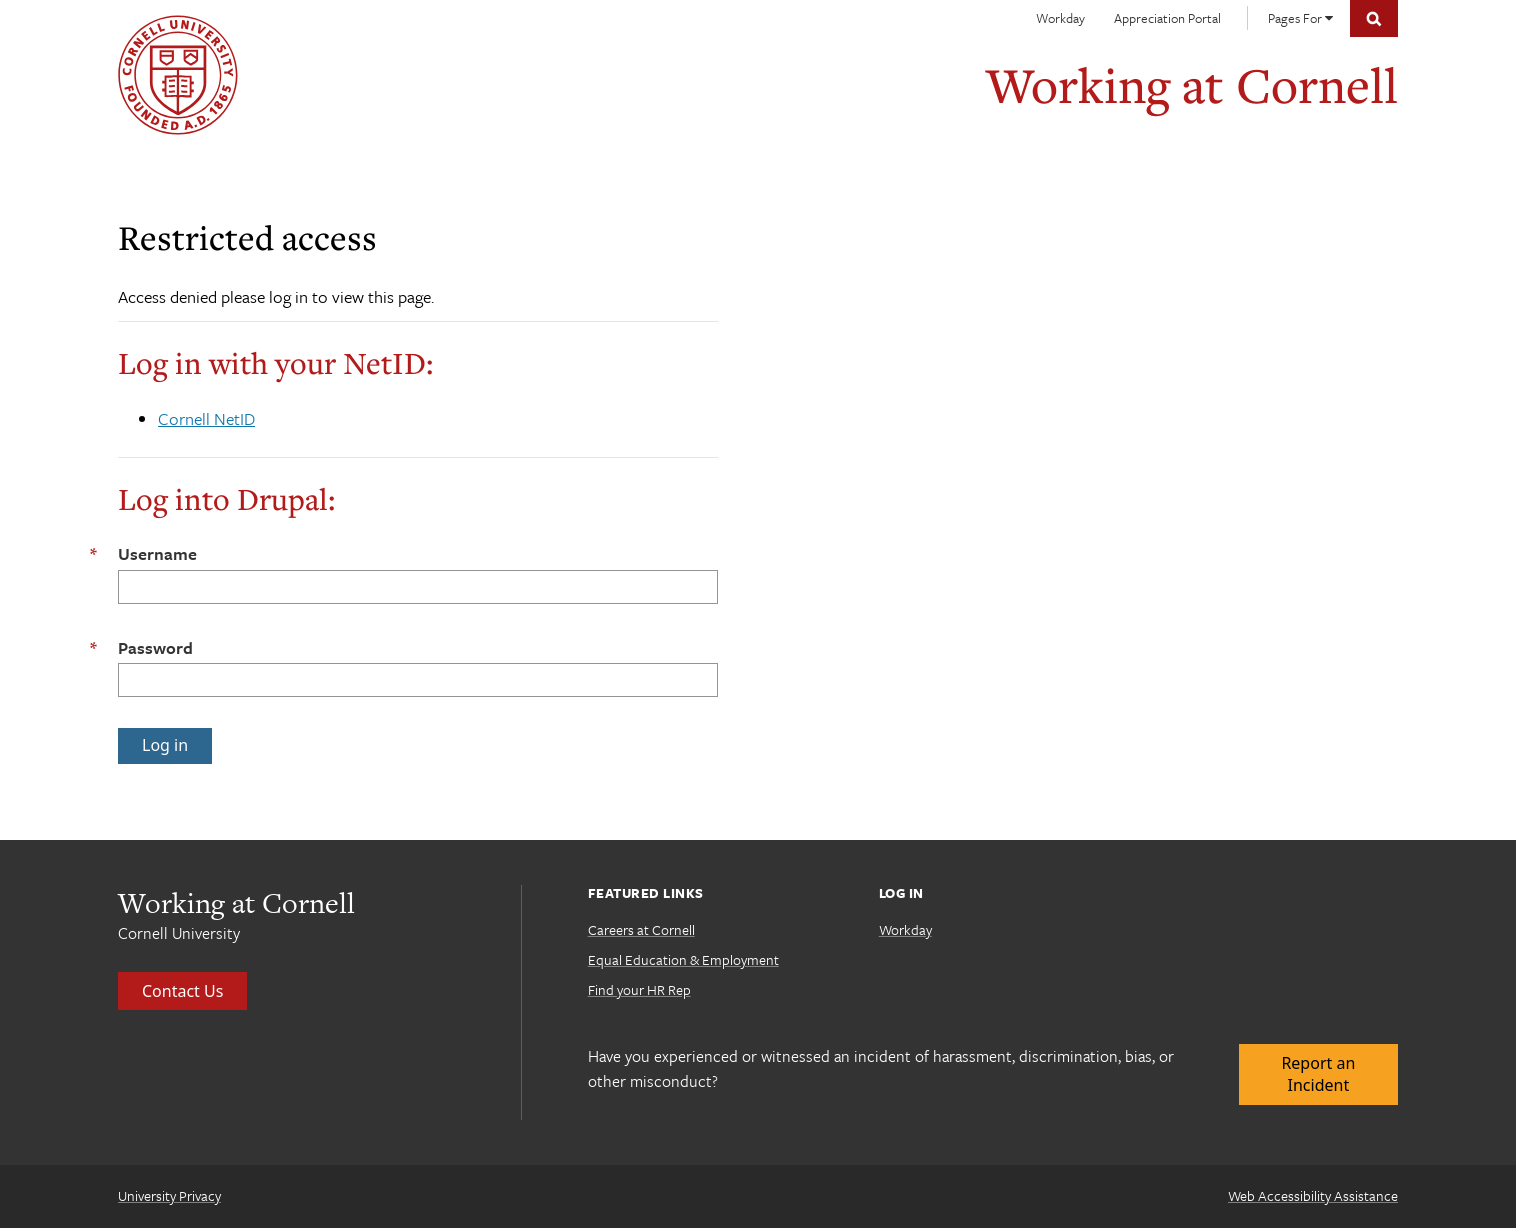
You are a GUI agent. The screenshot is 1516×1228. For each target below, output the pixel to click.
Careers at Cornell (641, 929)
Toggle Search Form (1374, 18)
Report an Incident (1318, 1074)
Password (155, 647)
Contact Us (182, 991)
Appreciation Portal (1167, 18)
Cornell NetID (206, 418)
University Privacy (169, 1195)
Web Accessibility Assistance (1313, 1195)
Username (157, 553)
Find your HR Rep (639, 989)
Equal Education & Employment (683, 959)
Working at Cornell (1192, 84)
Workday (1060, 18)
